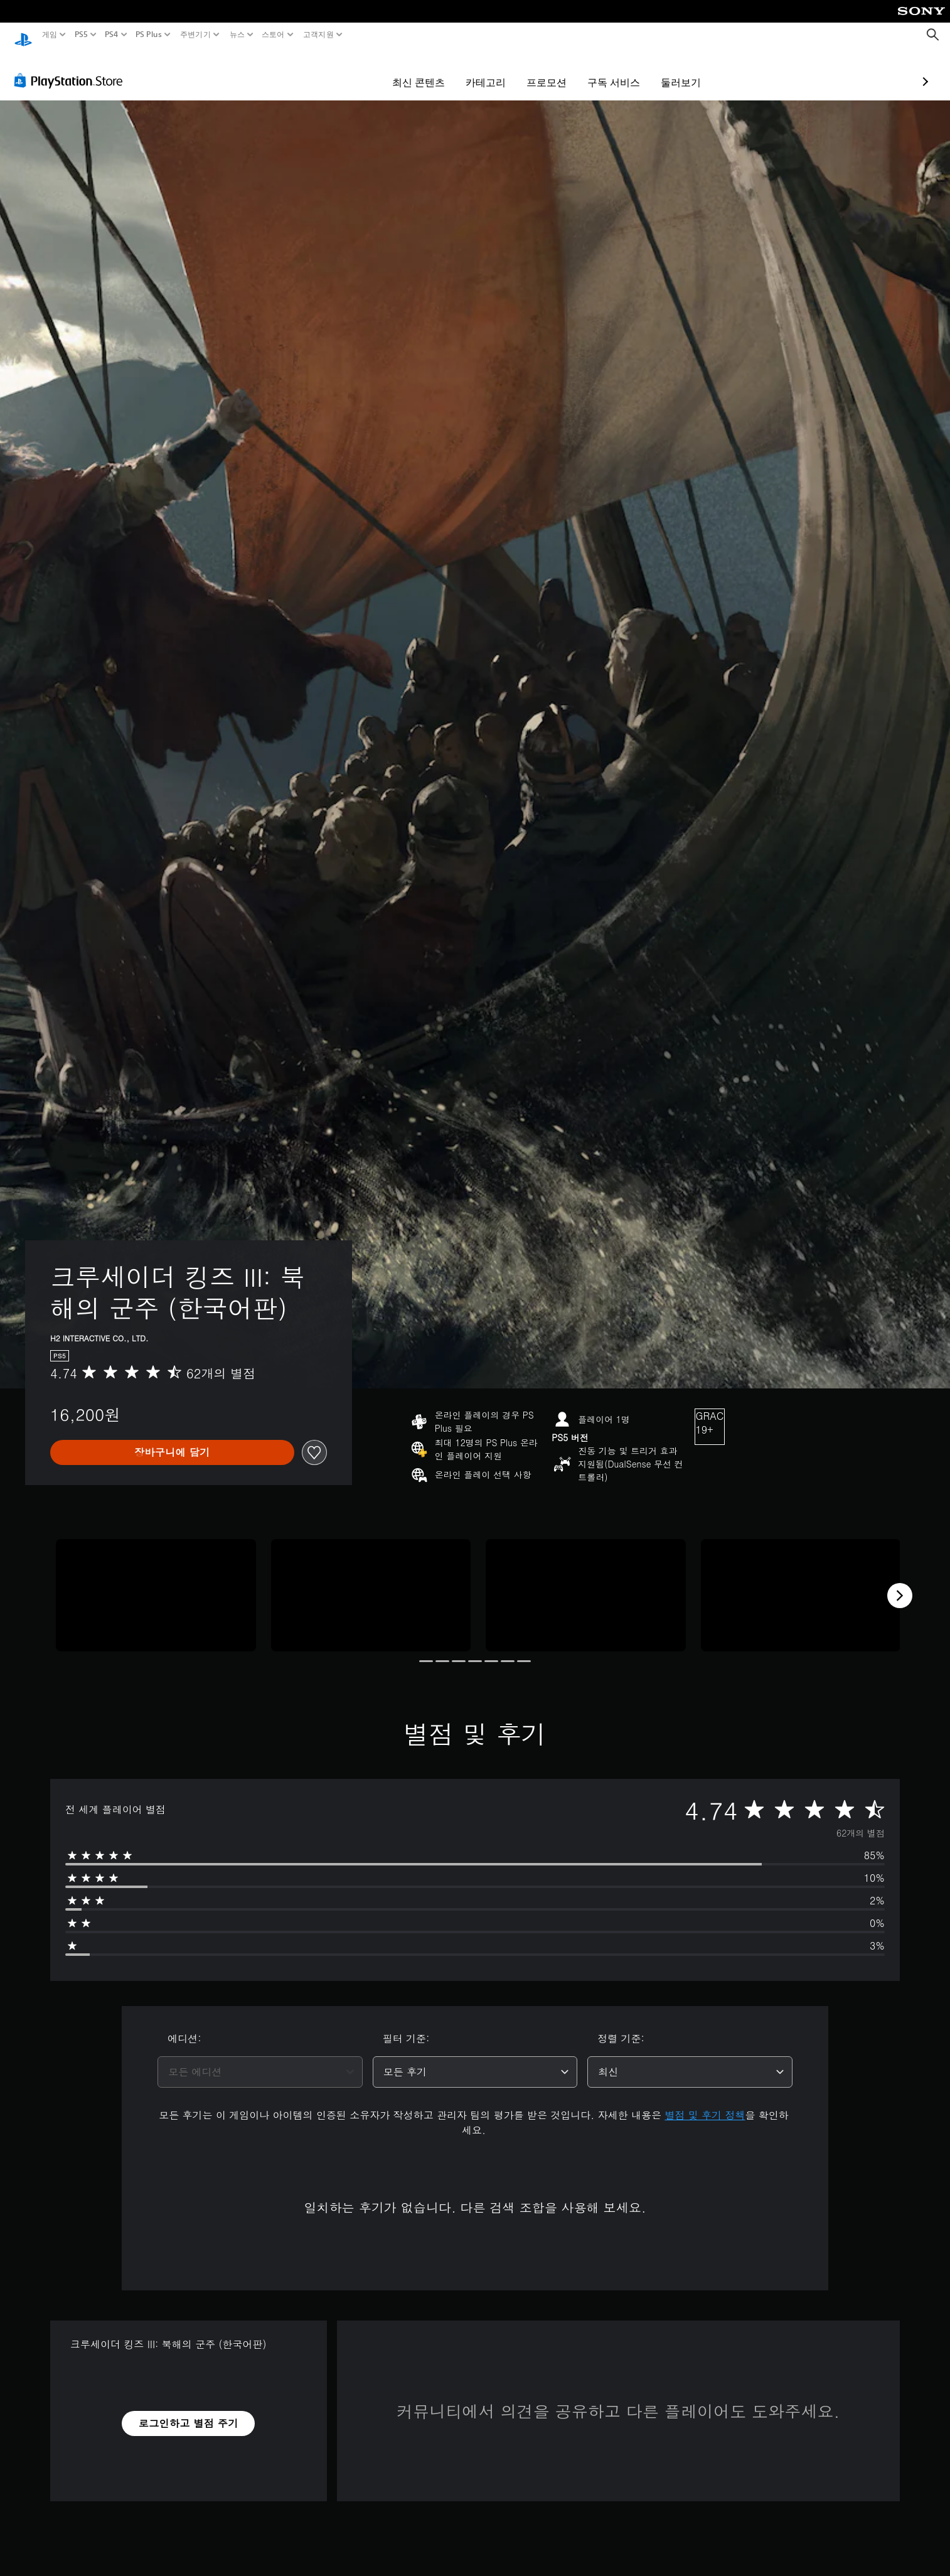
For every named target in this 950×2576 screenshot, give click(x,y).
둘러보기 (608, 70)
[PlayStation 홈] (23, 35)
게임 (50, 35)
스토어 (273, 35)
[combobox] (260, 2060)
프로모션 (474, 70)
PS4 (112, 35)
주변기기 (195, 35)
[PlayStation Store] (72, 68)
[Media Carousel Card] (156, 1583)
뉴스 (237, 35)
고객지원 (317, 35)
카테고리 (413, 70)
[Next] (899, 1583)
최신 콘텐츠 (345, 70)
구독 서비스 (541, 70)
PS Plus (149, 35)
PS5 (80, 35)
